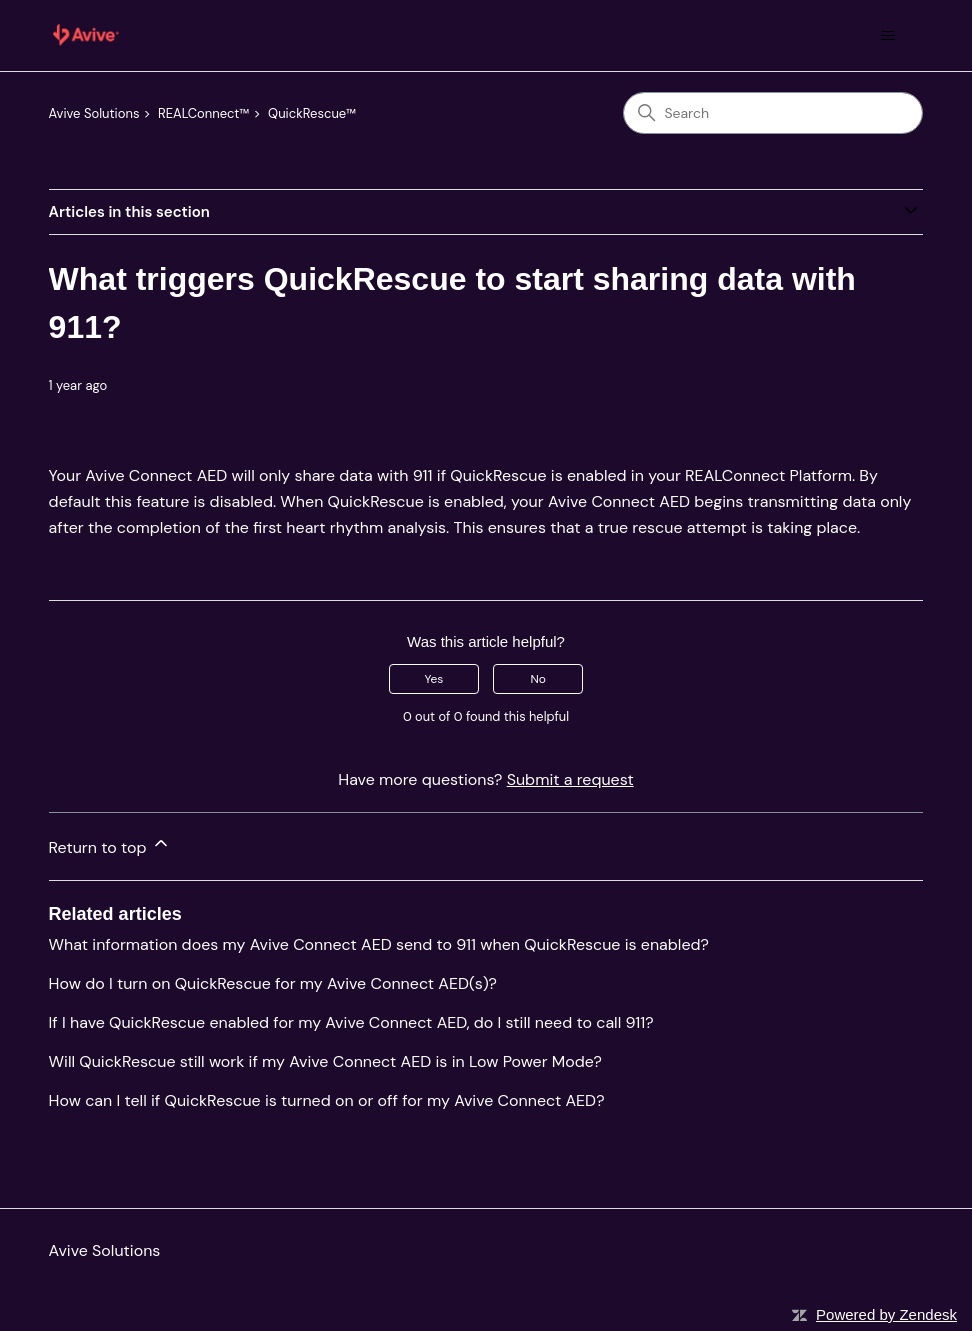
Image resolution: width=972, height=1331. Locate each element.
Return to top (110, 845)
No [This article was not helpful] (537, 679)
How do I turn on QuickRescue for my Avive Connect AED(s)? (273, 983)
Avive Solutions (94, 113)
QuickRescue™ (312, 113)
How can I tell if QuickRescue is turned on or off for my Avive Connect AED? (327, 1100)
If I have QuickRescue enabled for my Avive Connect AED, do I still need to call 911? (351, 1022)
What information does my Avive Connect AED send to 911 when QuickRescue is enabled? (379, 944)
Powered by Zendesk (886, 1314)
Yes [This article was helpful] (433, 679)
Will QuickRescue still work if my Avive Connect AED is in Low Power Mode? (325, 1061)
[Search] (773, 113)
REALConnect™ (203, 113)
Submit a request (570, 779)
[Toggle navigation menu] (887, 36)
